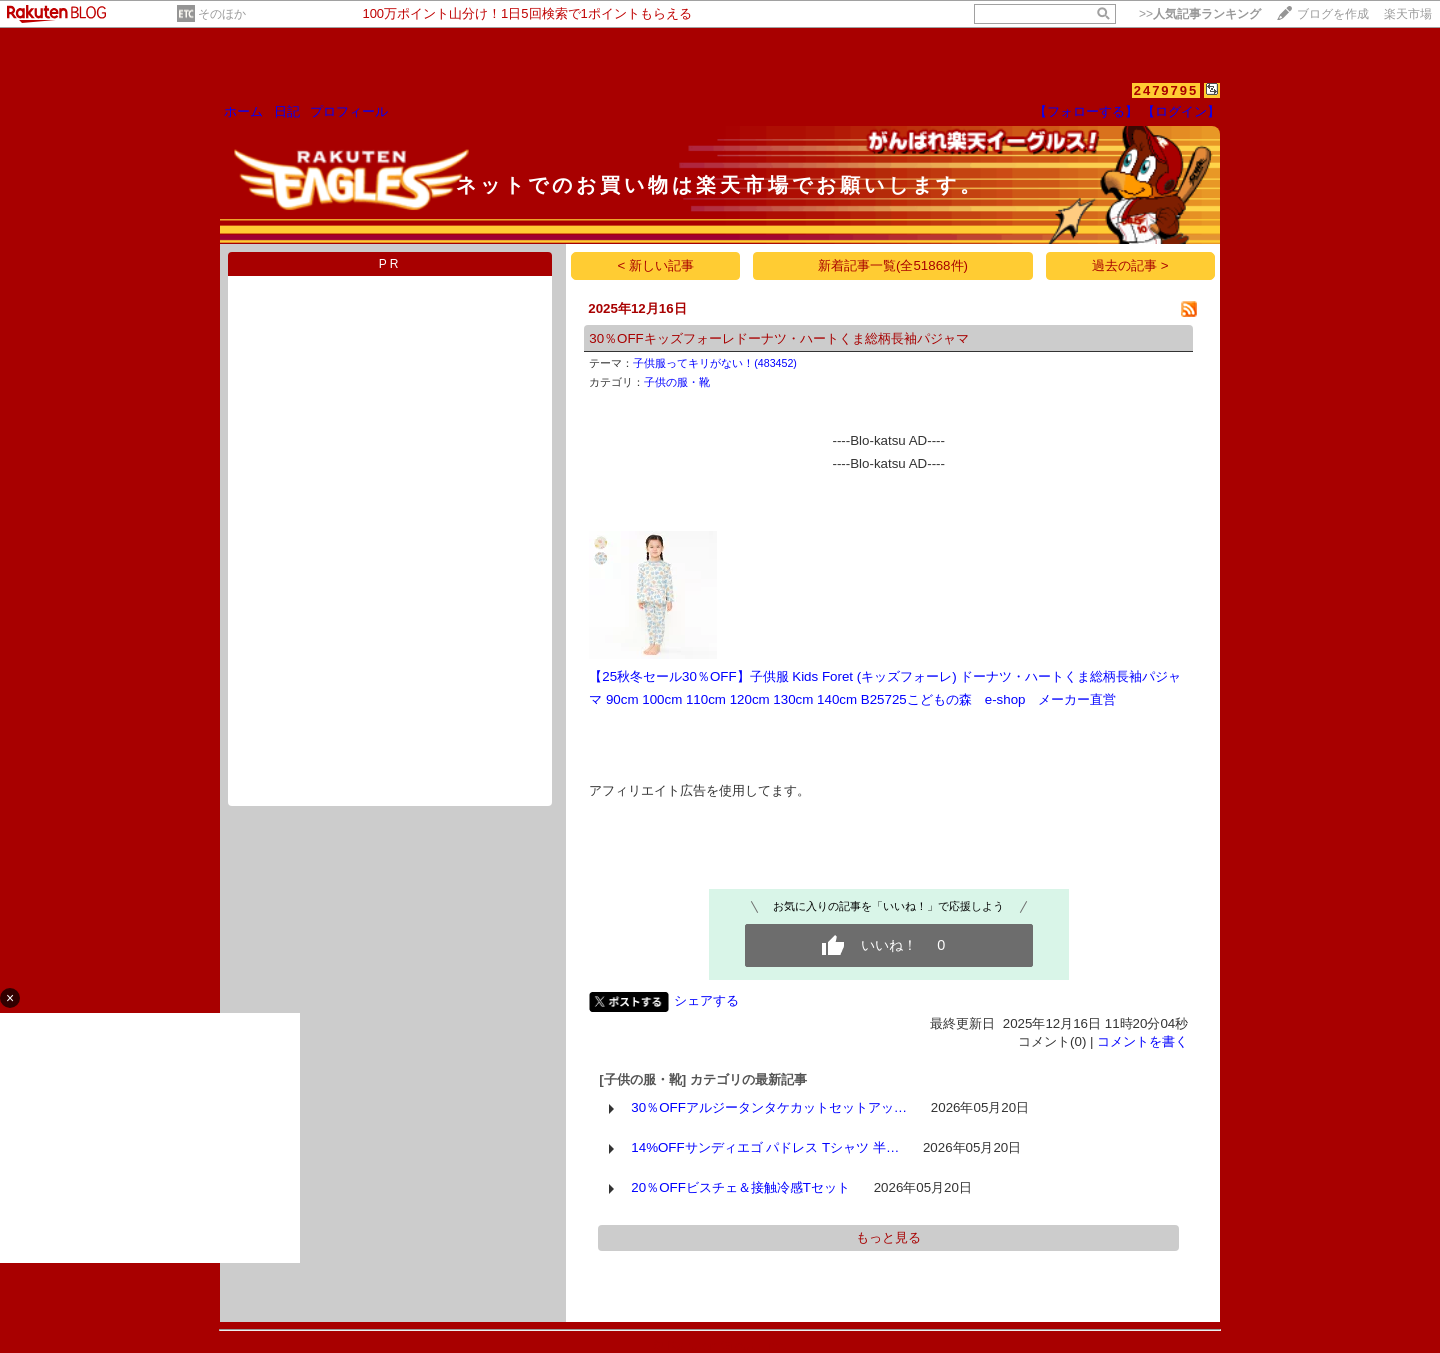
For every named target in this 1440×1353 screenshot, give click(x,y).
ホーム (243, 111)
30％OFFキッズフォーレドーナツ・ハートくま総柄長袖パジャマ (778, 338)
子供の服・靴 (677, 382)
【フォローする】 (1086, 111)
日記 (287, 111)
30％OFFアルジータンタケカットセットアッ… (769, 1107)
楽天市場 (1408, 14)
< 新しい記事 (656, 265)
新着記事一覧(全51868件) (893, 265)
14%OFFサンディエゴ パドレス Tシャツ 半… (765, 1147)
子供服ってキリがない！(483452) (715, 363)
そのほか (222, 14)
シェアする (706, 1000)
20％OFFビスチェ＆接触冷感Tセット (740, 1187)
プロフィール (349, 111)
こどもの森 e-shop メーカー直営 (1012, 699)
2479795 (1166, 90)
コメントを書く (1142, 1041)
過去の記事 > (1130, 265)
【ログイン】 (1181, 111)
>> (1200, 14)
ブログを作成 (1333, 14)
